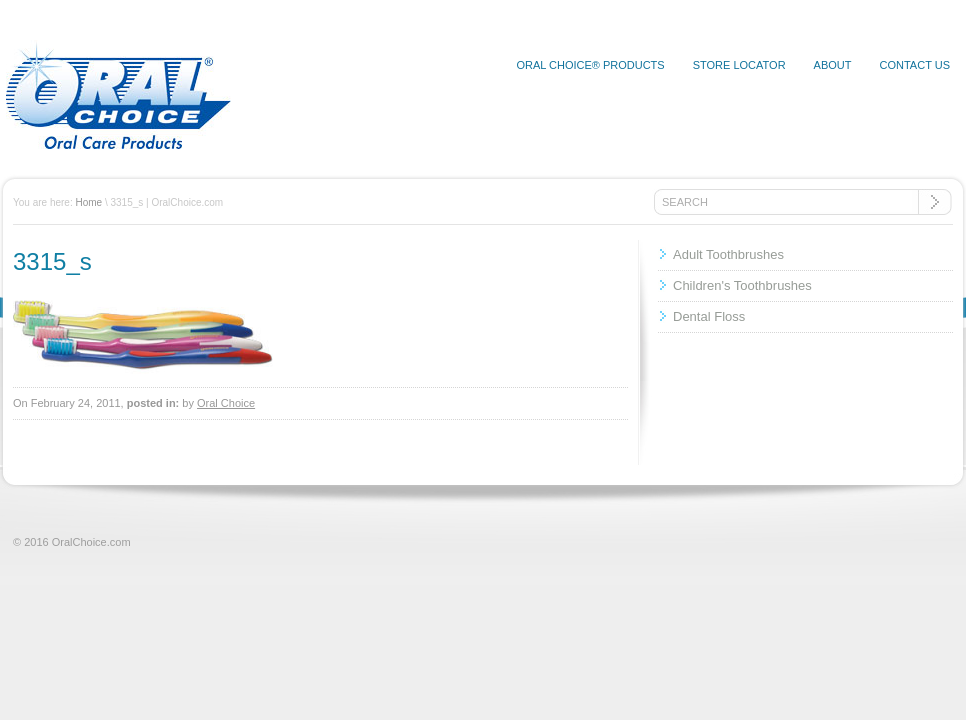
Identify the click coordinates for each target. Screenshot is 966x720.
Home (88, 202)
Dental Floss (709, 316)
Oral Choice (226, 403)
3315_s (52, 261)
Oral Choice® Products (590, 65)
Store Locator (739, 65)
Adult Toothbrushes (728, 254)
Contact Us (915, 65)
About (833, 65)
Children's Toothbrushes (742, 285)
